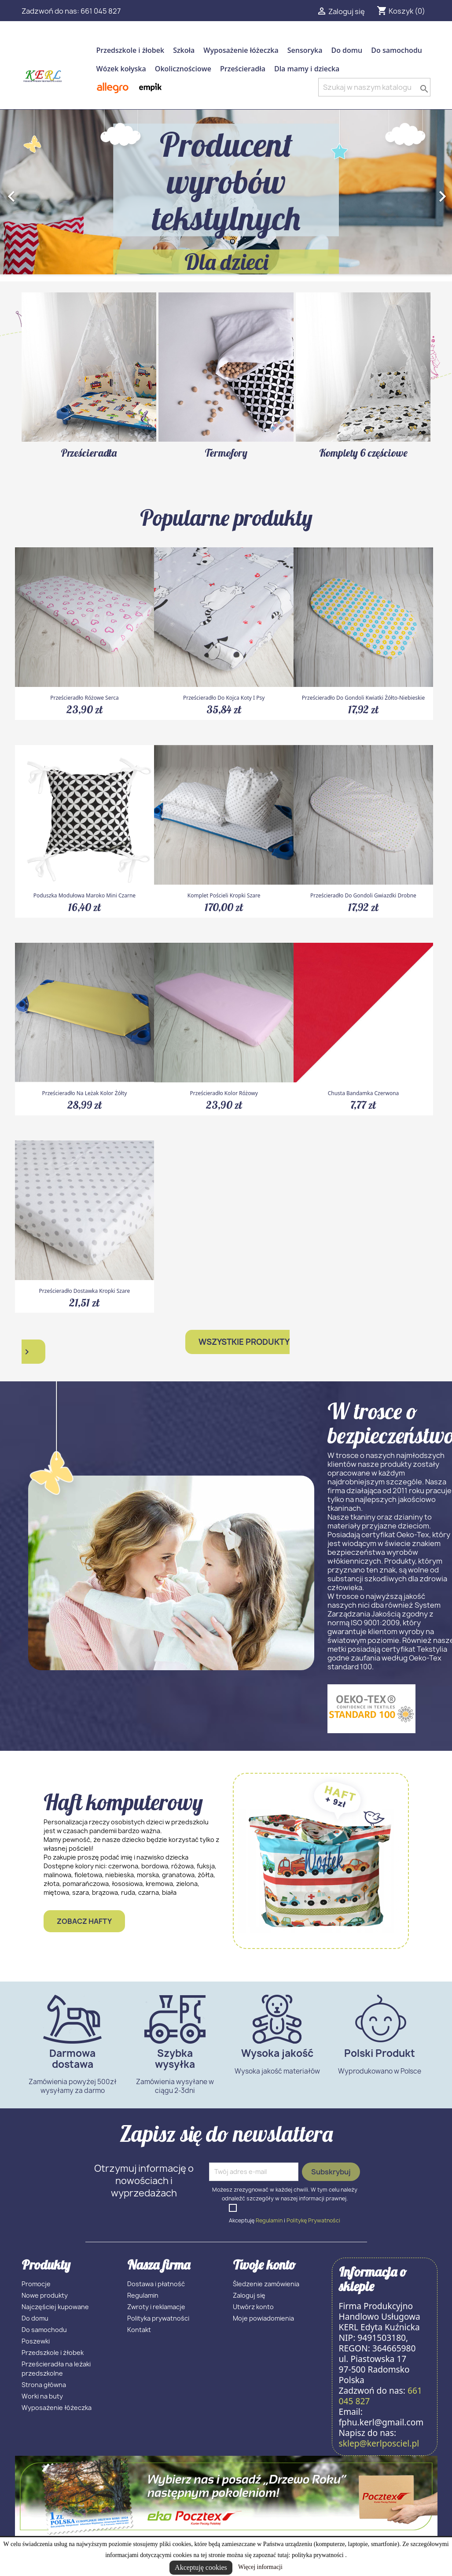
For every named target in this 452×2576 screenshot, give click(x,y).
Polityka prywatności (158, 2318)
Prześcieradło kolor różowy (224, 1093)
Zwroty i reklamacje (156, 2307)
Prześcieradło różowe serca (84, 697)
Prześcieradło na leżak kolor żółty (84, 1093)
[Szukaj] (374, 87)
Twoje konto (264, 2264)
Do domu (346, 50)
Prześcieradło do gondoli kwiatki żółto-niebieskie (363, 697)
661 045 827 (101, 11)
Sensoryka (305, 50)
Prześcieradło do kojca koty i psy (224, 697)
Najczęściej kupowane (55, 2307)
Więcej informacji (260, 2567)
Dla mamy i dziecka (306, 69)
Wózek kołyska (121, 69)
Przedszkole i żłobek (130, 50)
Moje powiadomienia (263, 2318)
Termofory (226, 452)
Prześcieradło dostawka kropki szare (84, 1291)
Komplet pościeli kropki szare (224, 895)
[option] (226, 192)
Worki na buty (42, 2396)
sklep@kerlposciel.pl (379, 2443)
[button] (34, 192)
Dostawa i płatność (156, 2284)
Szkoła (184, 50)
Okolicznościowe (183, 69)
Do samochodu (396, 50)
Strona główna (44, 2384)
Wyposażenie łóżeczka (241, 50)
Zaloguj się (249, 2295)
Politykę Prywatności (313, 2220)
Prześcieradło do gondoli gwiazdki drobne (363, 895)
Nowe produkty (45, 2295)
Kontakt (139, 2329)
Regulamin (269, 2220)
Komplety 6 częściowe (363, 452)
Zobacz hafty (84, 1921)
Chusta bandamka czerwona (363, 1093)
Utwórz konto (253, 2307)
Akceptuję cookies (201, 2567)
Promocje (36, 2284)
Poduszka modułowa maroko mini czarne (84, 895)
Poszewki (36, 2341)
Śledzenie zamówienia (266, 2284)
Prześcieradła (242, 69)
